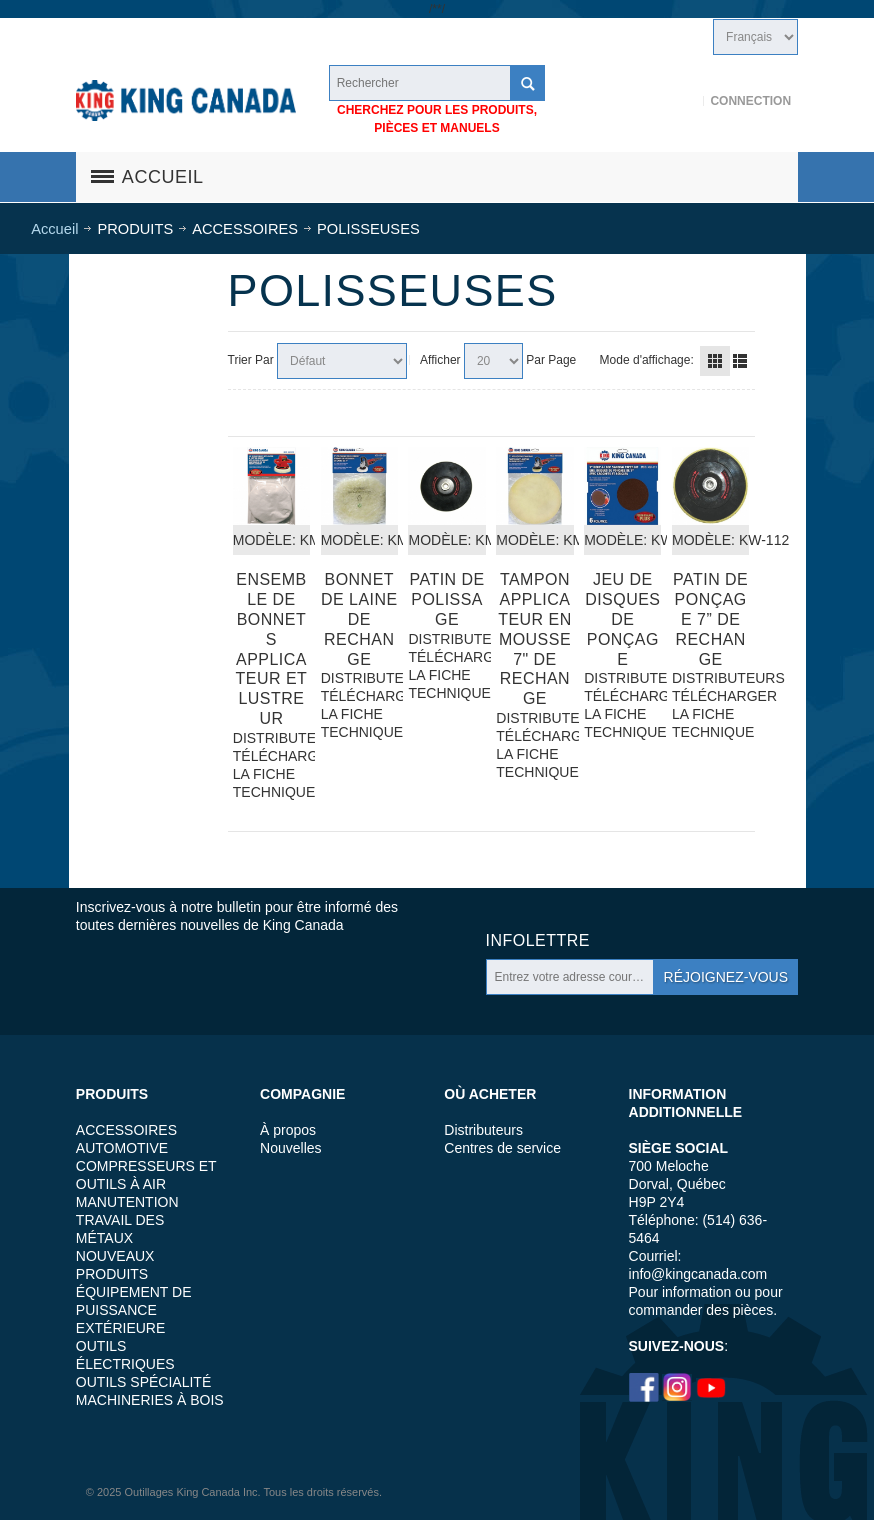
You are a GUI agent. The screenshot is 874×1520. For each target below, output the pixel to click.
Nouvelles (290, 1148)
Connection (750, 101)
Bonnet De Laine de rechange (359, 619)
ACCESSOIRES (126, 1130)
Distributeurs (483, 1130)
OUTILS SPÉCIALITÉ (143, 1382)
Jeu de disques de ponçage (622, 619)
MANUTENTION (127, 1202)
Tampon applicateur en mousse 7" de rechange (535, 639)
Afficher (440, 360)
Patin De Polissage (447, 599)
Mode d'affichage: (647, 360)
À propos (288, 1130)
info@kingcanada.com (698, 1274)
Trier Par (251, 360)
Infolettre (538, 940)
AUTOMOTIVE (122, 1148)
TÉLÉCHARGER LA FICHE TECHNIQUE (271, 774)
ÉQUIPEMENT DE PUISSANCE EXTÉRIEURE (134, 1310)
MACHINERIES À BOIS (150, 1400)
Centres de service (502, 1148)
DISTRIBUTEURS (271, 738)
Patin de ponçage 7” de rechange (710, 619)
